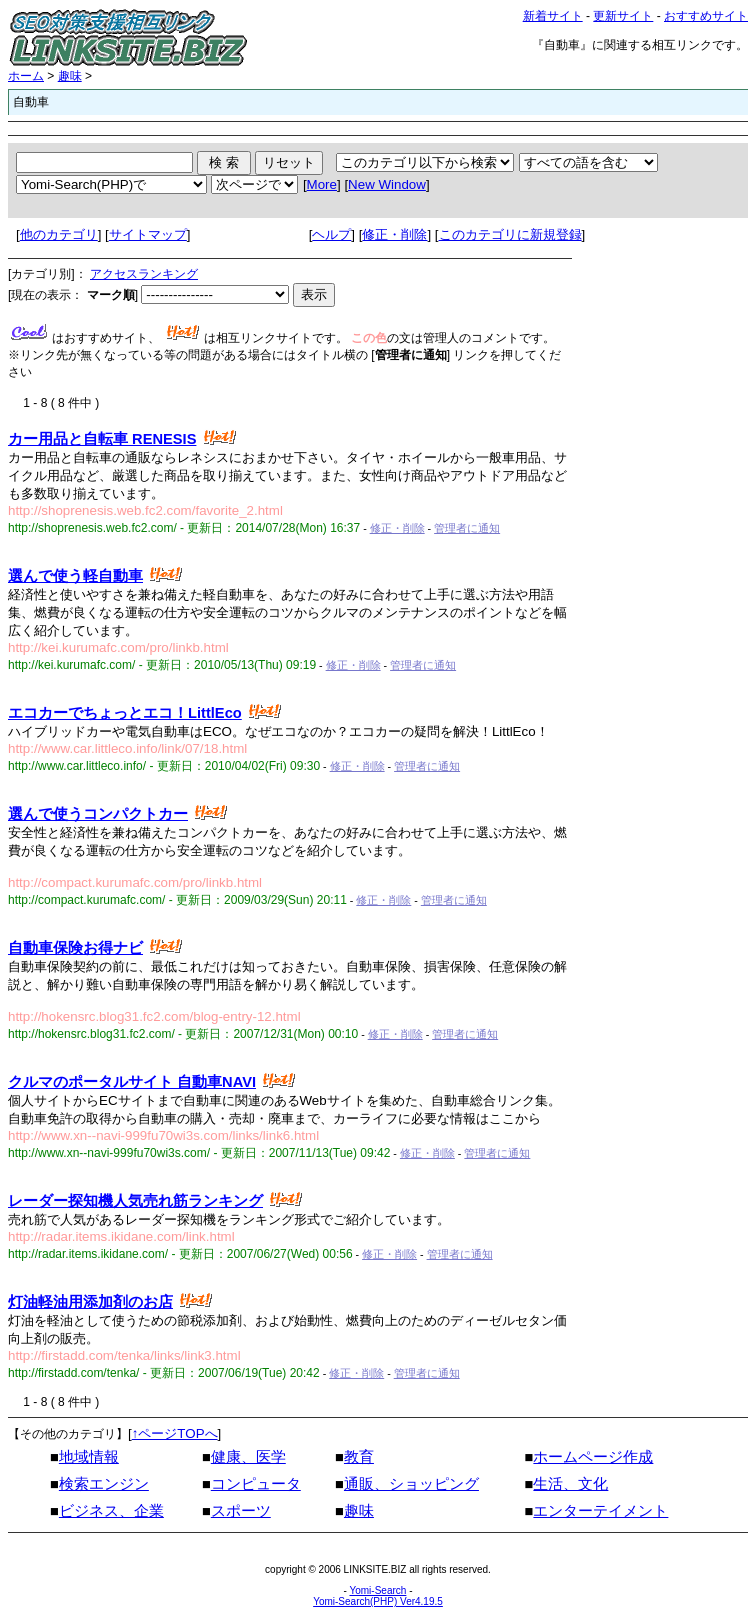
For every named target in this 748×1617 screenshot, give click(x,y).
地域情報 (89, 1457)
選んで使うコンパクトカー (98, 814)
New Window (387, 184)
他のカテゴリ (59, 234)
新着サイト (553, 16)
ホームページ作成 (593, 1457)
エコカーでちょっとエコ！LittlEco (125, 713)
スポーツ (241, 1511)
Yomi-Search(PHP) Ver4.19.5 (378, 1601)
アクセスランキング (144, 274)
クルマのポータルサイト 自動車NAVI (132, 1082)
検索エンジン (104, 1484)
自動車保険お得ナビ (75, 948)
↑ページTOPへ (175, 1433)
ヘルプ (331, 234)
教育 (359, 1457)
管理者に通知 (467, 528)
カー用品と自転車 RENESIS (102, 439)
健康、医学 (248, 1457)
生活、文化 (570, 1484)
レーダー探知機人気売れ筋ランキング (135, 1201)
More (322, 184)
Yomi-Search (377, 1590)
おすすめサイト (706, 16)
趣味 (70, 76)
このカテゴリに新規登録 (510, 234)
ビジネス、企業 (111, 1511)
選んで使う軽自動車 (75, 576)
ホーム (26, 76)
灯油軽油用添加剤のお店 (90, 1302)
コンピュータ (256, 1484)
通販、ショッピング (411, 1484)
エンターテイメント (600, 1511)
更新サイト (623, 16)
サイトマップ (148, 234)
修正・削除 (394, 234)
